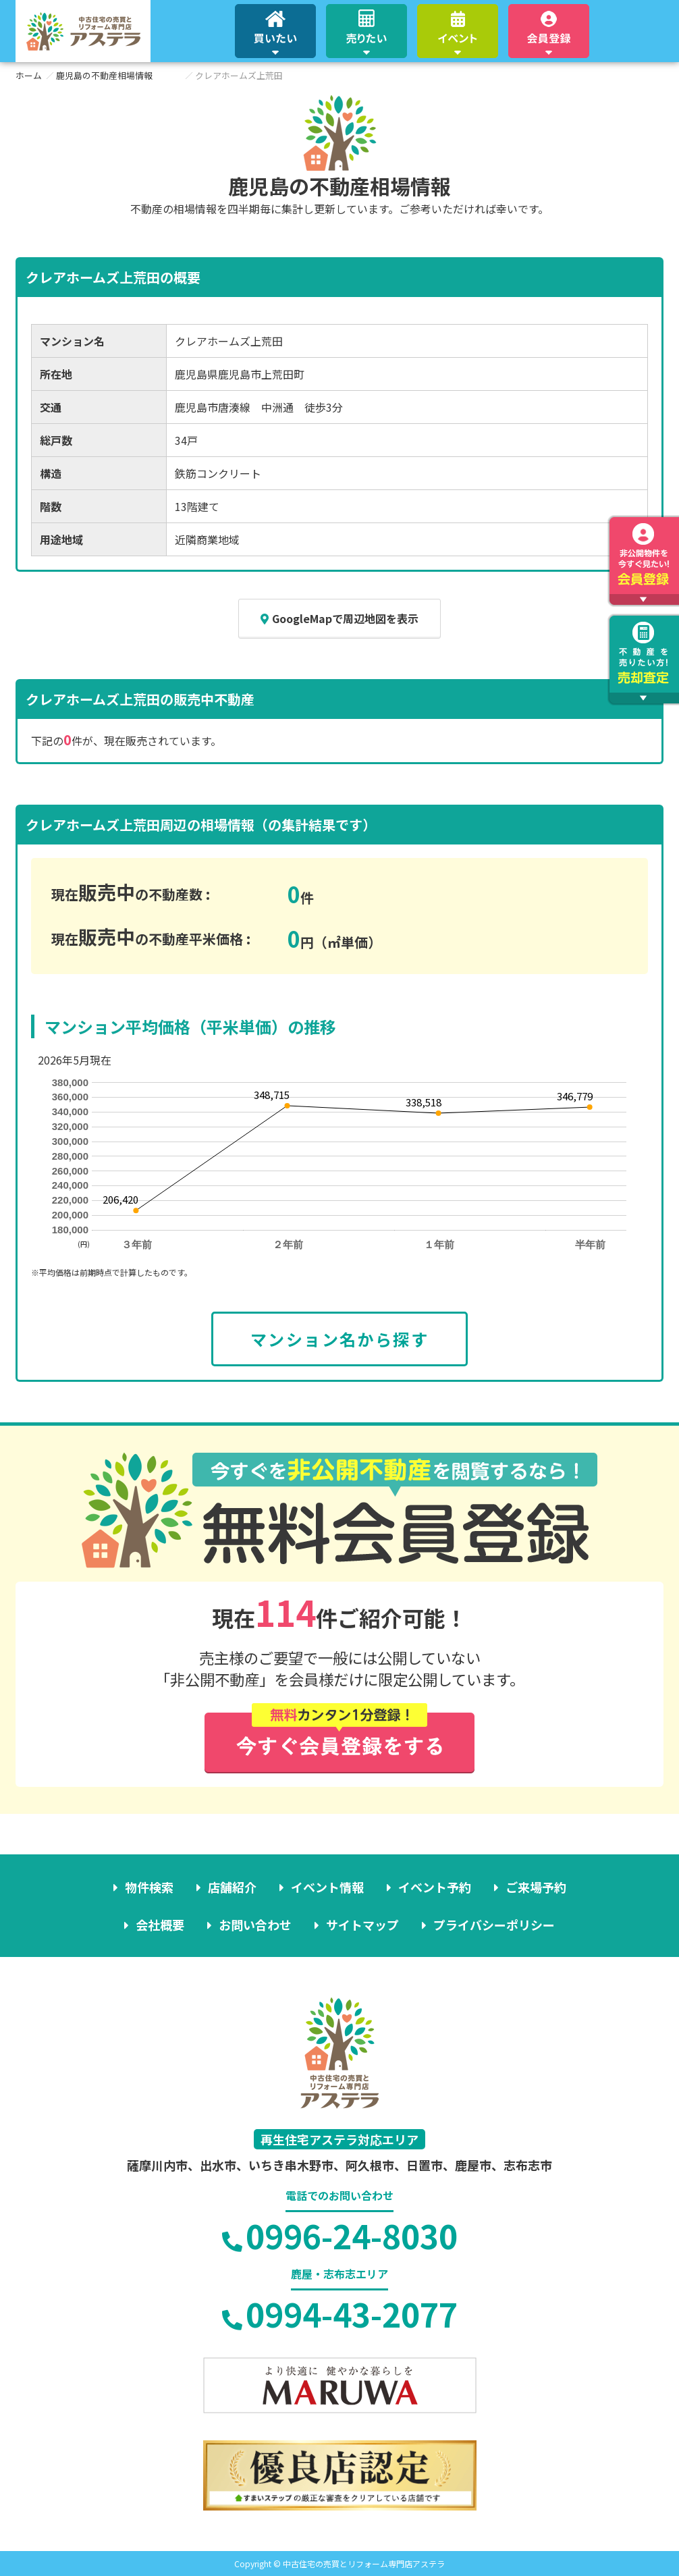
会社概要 (160, 1924)
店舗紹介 (232, 1887)
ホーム (29, 75)
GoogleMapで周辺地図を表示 (339, 618)
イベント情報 (327, 1887)
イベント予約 (434, 1887)
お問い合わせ (255, 1924)
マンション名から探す (339, 1339)
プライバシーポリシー (494, 1924)
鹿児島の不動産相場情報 (104, 75)
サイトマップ (362, 1924)
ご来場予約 (536, 1887)
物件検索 (149, 1887)
